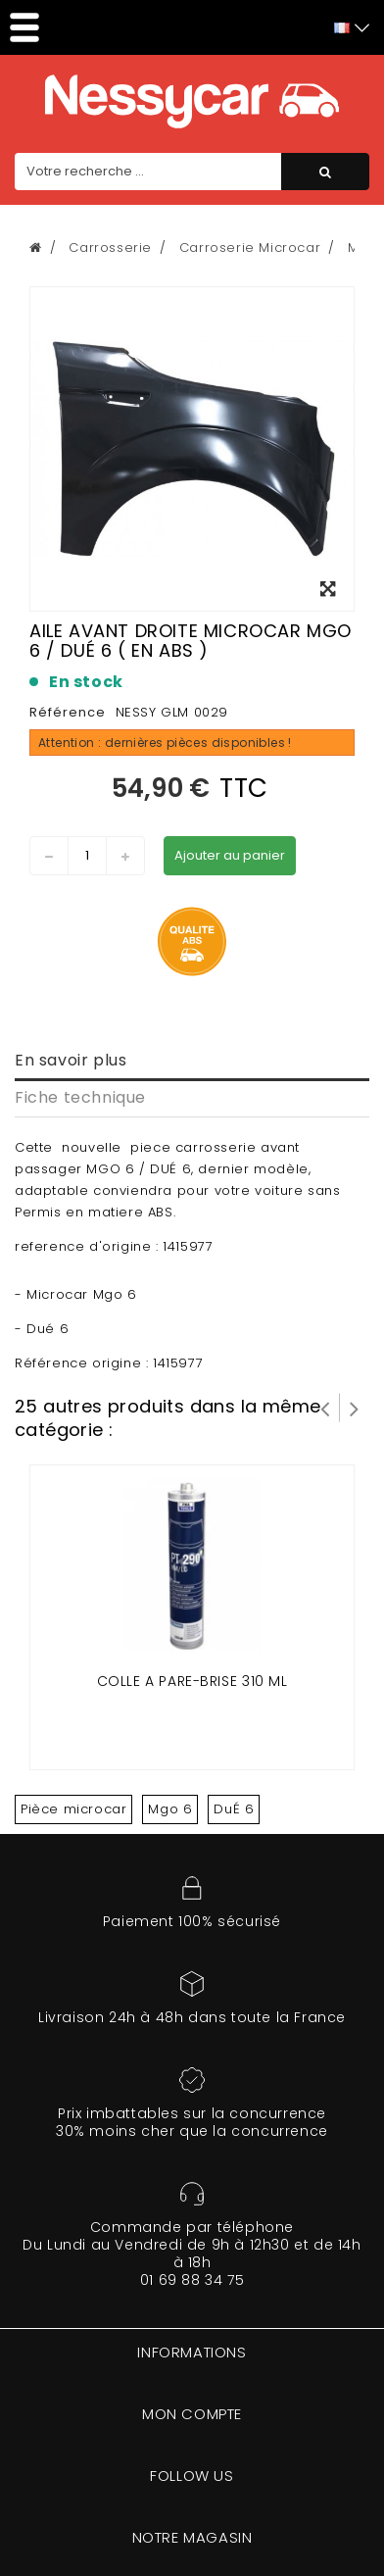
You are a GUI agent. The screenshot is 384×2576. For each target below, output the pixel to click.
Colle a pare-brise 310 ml (192, 1681)
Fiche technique (80, 1097)
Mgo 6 (170, 1809)
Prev (325, 1407)
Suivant (354, 1407)
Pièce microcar (73, 1809)
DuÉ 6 (234, 1809)
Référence (67, 712)
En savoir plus (70, 1060)
